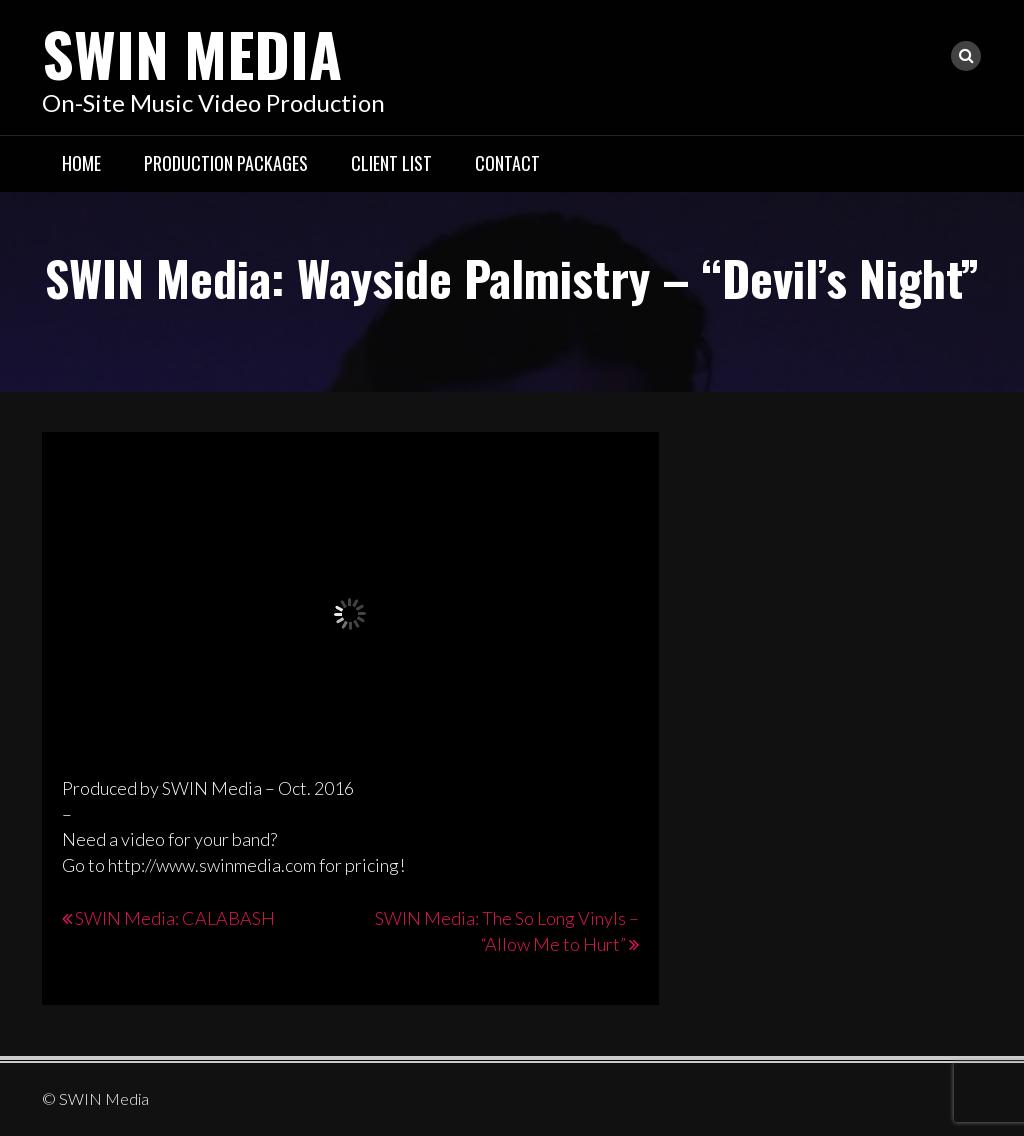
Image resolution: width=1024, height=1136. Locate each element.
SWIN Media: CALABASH (175, 918)
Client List (391, 163)
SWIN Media (192, 52)
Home (81, 163)
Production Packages (226, 163)
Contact (507, 163)
